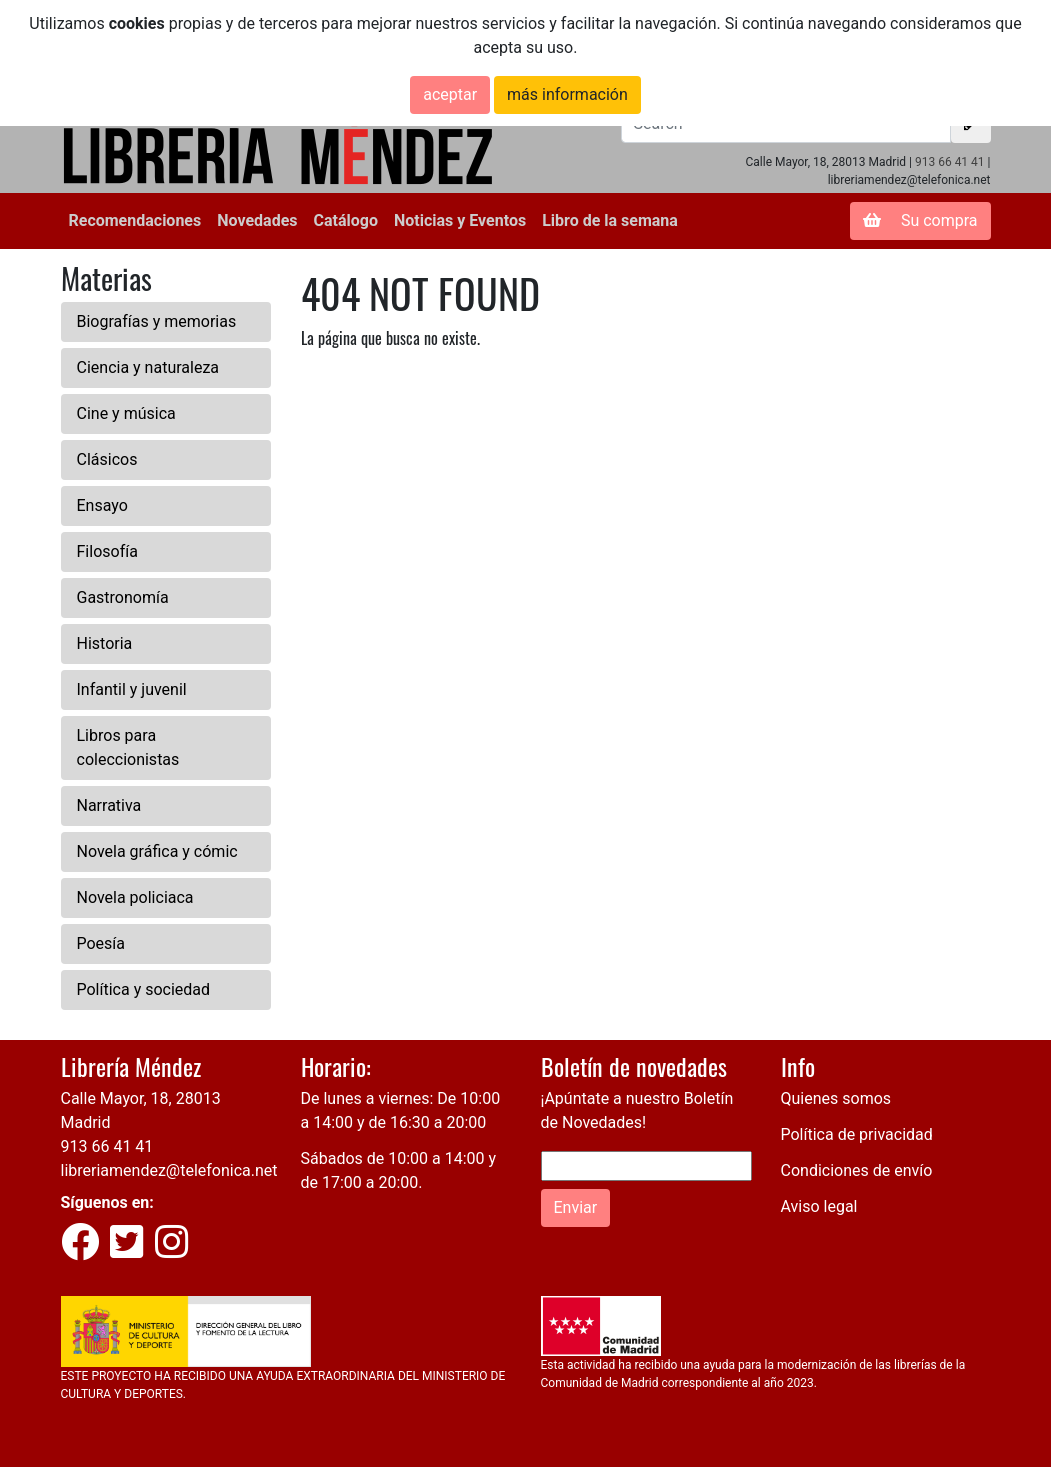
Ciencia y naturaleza (148, 367)
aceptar (450, 94)
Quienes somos (836, 1098)
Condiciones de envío (857, 1170)
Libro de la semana (610, 220)
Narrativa (109, 805)
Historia (105, 643)
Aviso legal (819, 1206)
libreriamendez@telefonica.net (169, 1170)
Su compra (920, 220)
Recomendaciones (135, 220)
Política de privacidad (857, 1134)
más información (567, 94)
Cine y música (126, 413)
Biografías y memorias (157, 321)
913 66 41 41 (950, 162)
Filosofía (107, 551)
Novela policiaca (135, 897)
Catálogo (346, 220)
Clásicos (107, 459)
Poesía (101, 943)
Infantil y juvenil (132, 689)
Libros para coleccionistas (128, 747)
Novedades (257, 220)
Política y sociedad (144, 989)
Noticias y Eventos (460, 220)
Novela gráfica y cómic (157, 851)
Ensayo (102, 505)
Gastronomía (123, 597)
